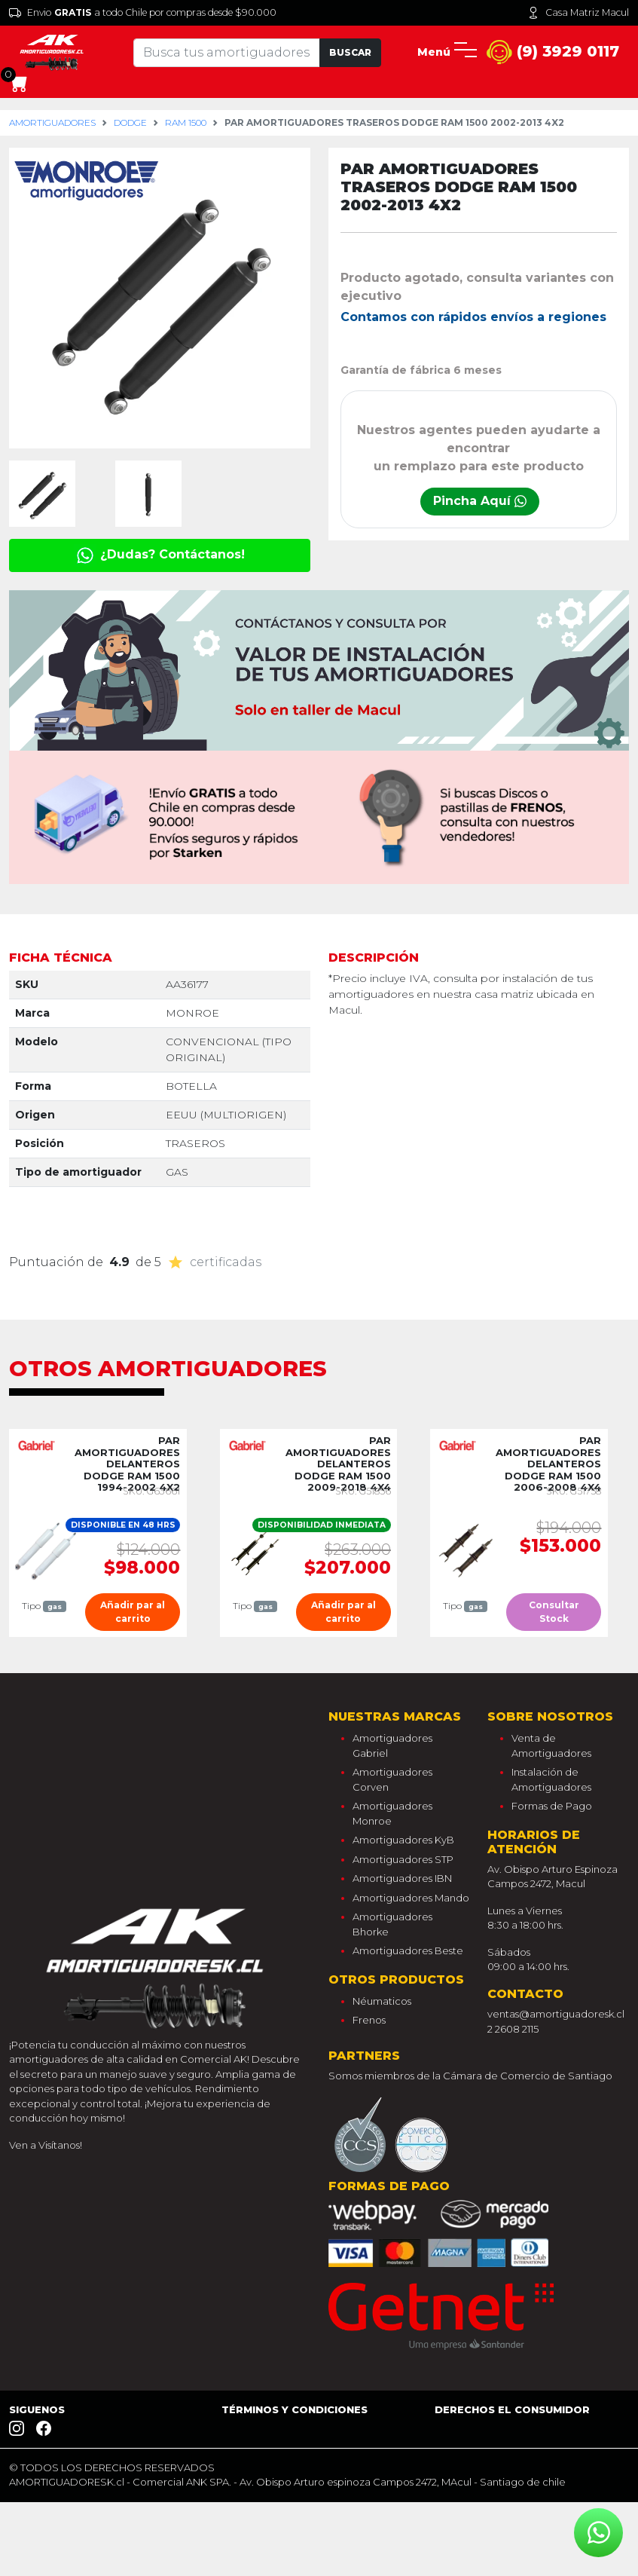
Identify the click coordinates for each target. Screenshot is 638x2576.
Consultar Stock (554, 1611)
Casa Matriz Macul (578, 13)
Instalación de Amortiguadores (551, 1779)
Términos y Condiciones (294, 2409)
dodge (130, 122)
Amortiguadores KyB (403, 1840)
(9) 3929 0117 (553, 52)
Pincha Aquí (480, 501)
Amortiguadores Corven (392, 1779)
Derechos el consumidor (512, 2409)
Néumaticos (382, 2001)
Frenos (369, 2020)
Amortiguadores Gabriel (392, 1745)
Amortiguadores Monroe (392, 1813)
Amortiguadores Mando (411, 1898)
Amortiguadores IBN (402, 1878)
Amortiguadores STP (403, 1859)
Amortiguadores (52, 122)
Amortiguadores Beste (408, 1950)
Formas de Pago (551, 1806)
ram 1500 (185, 122)
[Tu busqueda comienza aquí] (226, 52)
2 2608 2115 (513, 2029)
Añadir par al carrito (132, 1611)
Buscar (350, 52)
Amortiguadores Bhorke (392, 1924)
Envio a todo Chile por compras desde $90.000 (142, 13)
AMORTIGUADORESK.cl (66, 2482)
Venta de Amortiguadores (551, 1745)
